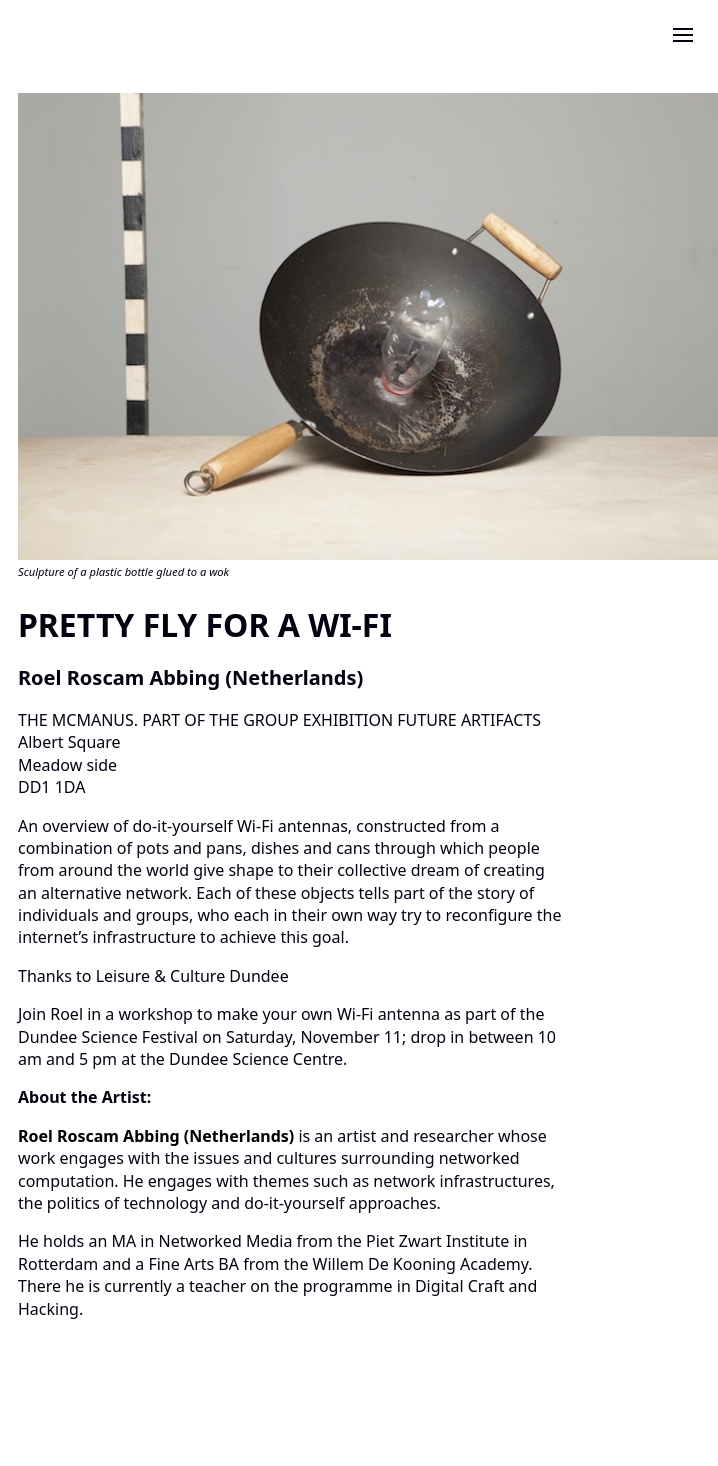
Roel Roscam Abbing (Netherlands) (158, 1136)
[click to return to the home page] (48, 29)
